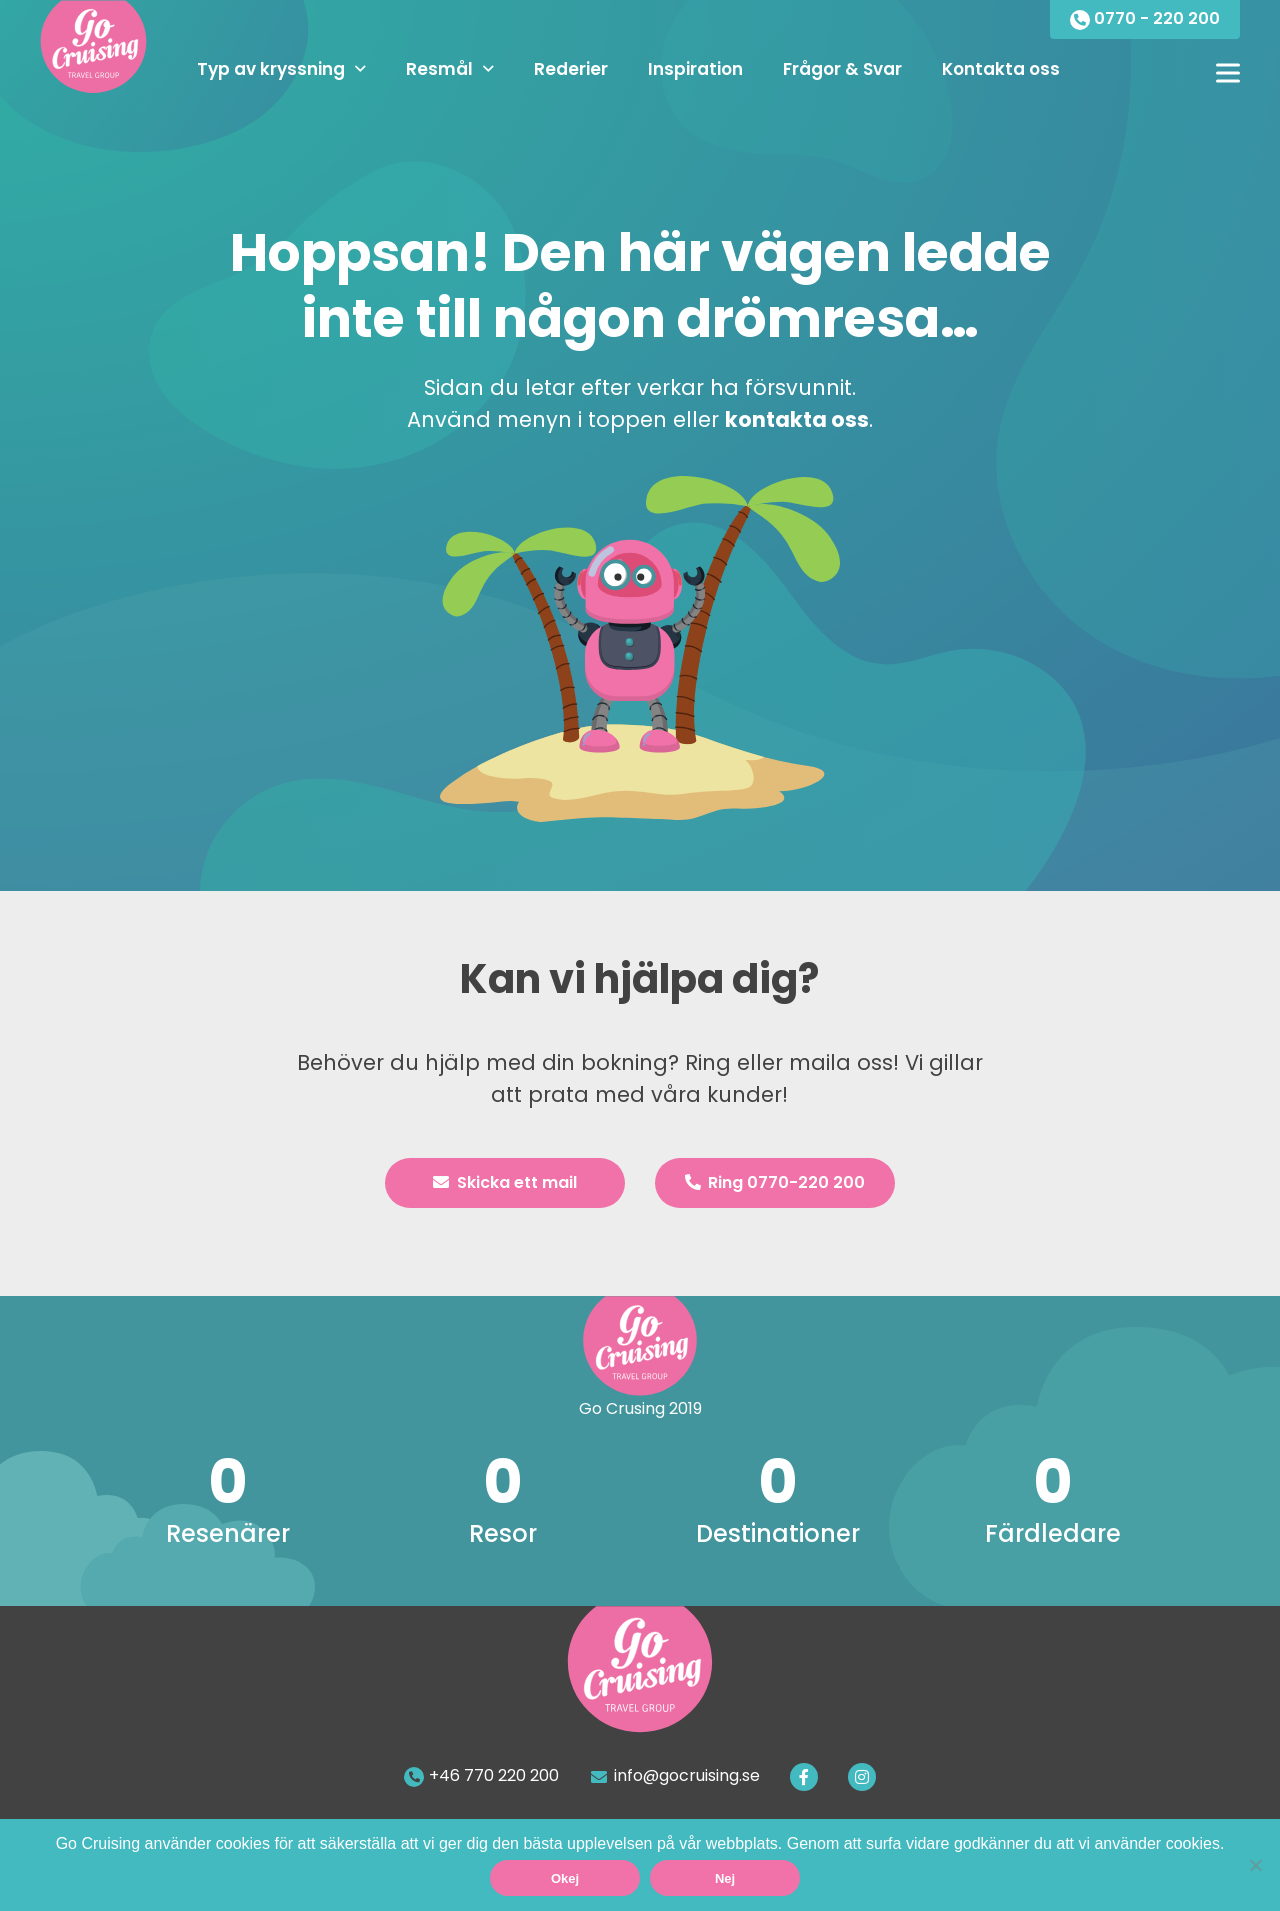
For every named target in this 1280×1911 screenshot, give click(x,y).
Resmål (439, 69)
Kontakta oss (1001, 69)
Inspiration (695, 69)
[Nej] (1255, 1865)
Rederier (571, 69)
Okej (565, 1878)
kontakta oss (797, 419)
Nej (725, 1878)
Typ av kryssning (271, 69)
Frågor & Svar (842, 69)
